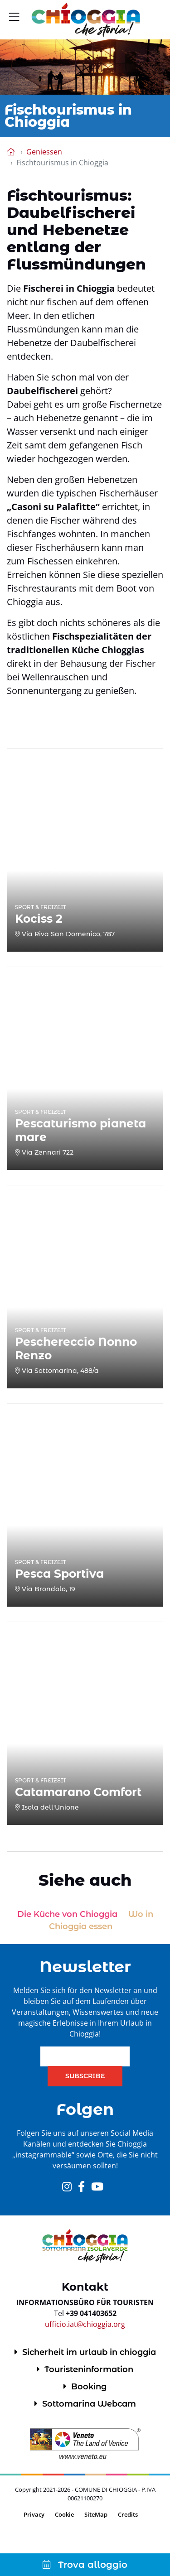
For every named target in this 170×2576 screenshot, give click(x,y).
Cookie (64, 2514)
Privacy (34, 2514)
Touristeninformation (88, 2369)
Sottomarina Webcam (89, 2404)
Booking (89, 2387)
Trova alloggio (85, 2564)
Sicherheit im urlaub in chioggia (89, 2352)
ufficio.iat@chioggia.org (85, 2324)
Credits (128, 2514)
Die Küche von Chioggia (67, 1914)
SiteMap (95, 2514)
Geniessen (44, 152)
